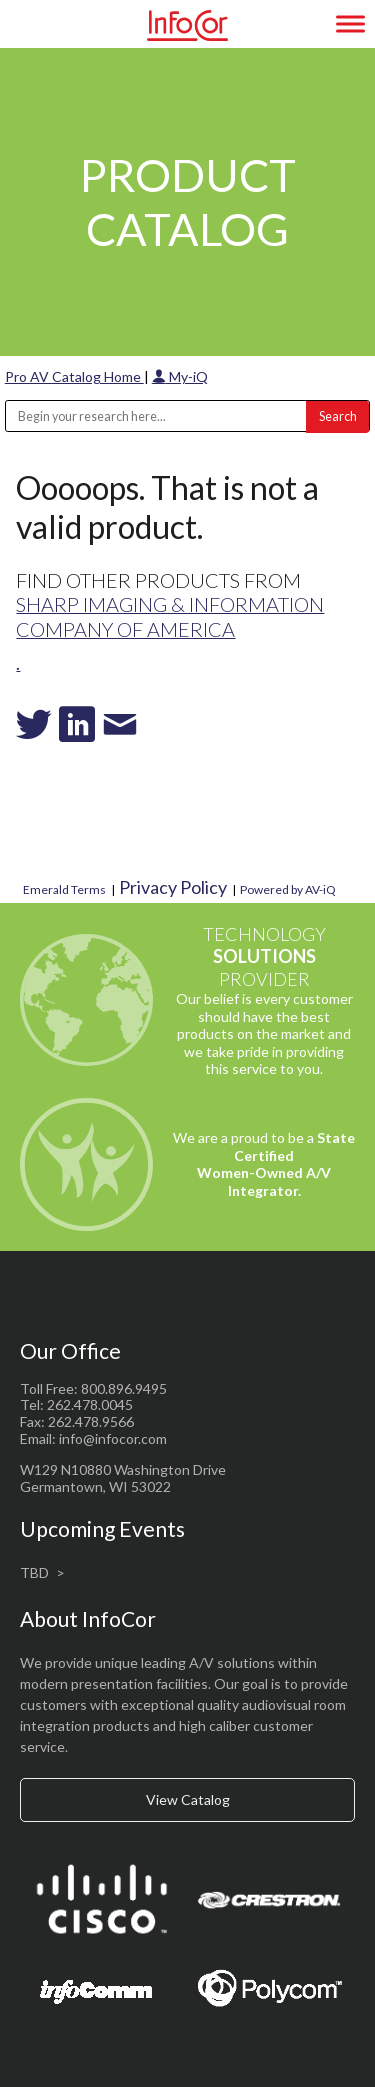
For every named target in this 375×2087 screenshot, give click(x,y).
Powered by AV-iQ (288, 889)
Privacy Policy (173, 887)
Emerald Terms (64, 889)
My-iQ (180, 376)
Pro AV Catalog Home (74, 376)
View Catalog (188, 1799)
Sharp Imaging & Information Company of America (170, 616)
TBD (34, 1572)
